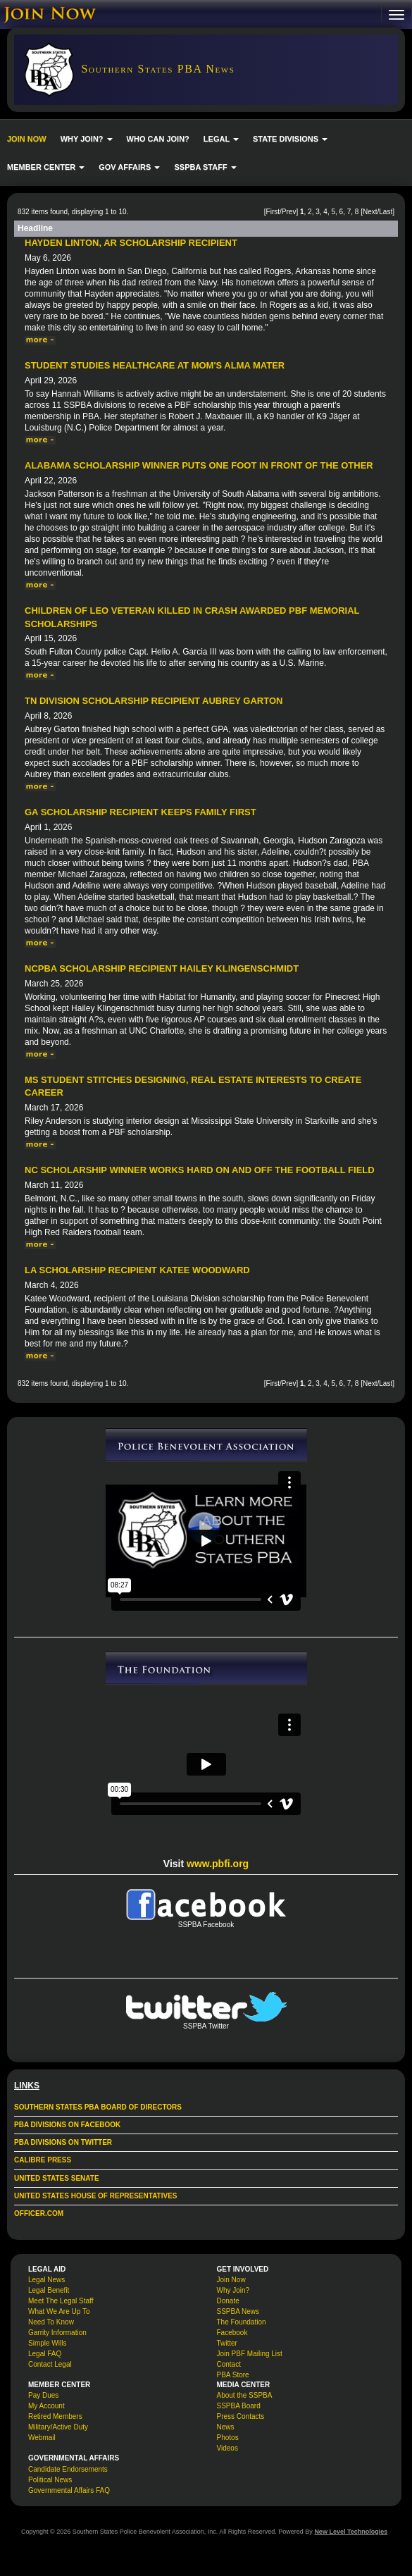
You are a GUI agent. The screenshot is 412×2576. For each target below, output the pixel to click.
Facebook (232, 2332)
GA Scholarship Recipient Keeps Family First (140, 812)
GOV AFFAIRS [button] (129, 167)
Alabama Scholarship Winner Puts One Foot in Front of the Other (199, 465)
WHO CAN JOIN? (158, 139)
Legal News (46, 2280)
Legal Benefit (48, 2290)
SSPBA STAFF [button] (205, 167)
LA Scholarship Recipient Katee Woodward (137, 1270)
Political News (50, 2480)
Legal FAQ (44, 2354)
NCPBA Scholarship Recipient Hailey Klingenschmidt (162, 968)
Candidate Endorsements (68, 2469)
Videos (227, 2448)
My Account (46, 2406)
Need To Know (51, 2322)
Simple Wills (47, 2343)
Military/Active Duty (58, 2427)
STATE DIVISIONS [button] (290, 139)
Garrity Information (57, 2332)
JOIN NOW (26, 139)
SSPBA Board (239, 2406)
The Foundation (241, 2322)
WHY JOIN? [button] (87, 139)
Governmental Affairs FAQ (69, 2490)
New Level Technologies (350, 2531)
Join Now (231, 2280)
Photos (228, 2437)
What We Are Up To (58, 2311)
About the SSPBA (245, 2395)
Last (385, 212)
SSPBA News (238, 2311)
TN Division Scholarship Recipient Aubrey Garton (153, 700)
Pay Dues (43, 2395)
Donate (228, 2301)
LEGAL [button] (221, 139)
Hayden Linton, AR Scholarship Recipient (131, 242)
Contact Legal (50, 2364)
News (226, 2427)
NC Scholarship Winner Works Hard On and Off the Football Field (200, 1170)
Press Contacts (241, 2416)
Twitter (227, 2343)
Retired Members (55, 2416)
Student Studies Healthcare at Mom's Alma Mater (155, 365)
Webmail (42, 2437)
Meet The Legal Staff (60, 2301)
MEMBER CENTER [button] (46, 167)
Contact (229, 2364)
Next (370, 212)
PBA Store (233, 2375)
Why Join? (233, 2290)
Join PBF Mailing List (249, 2354)
